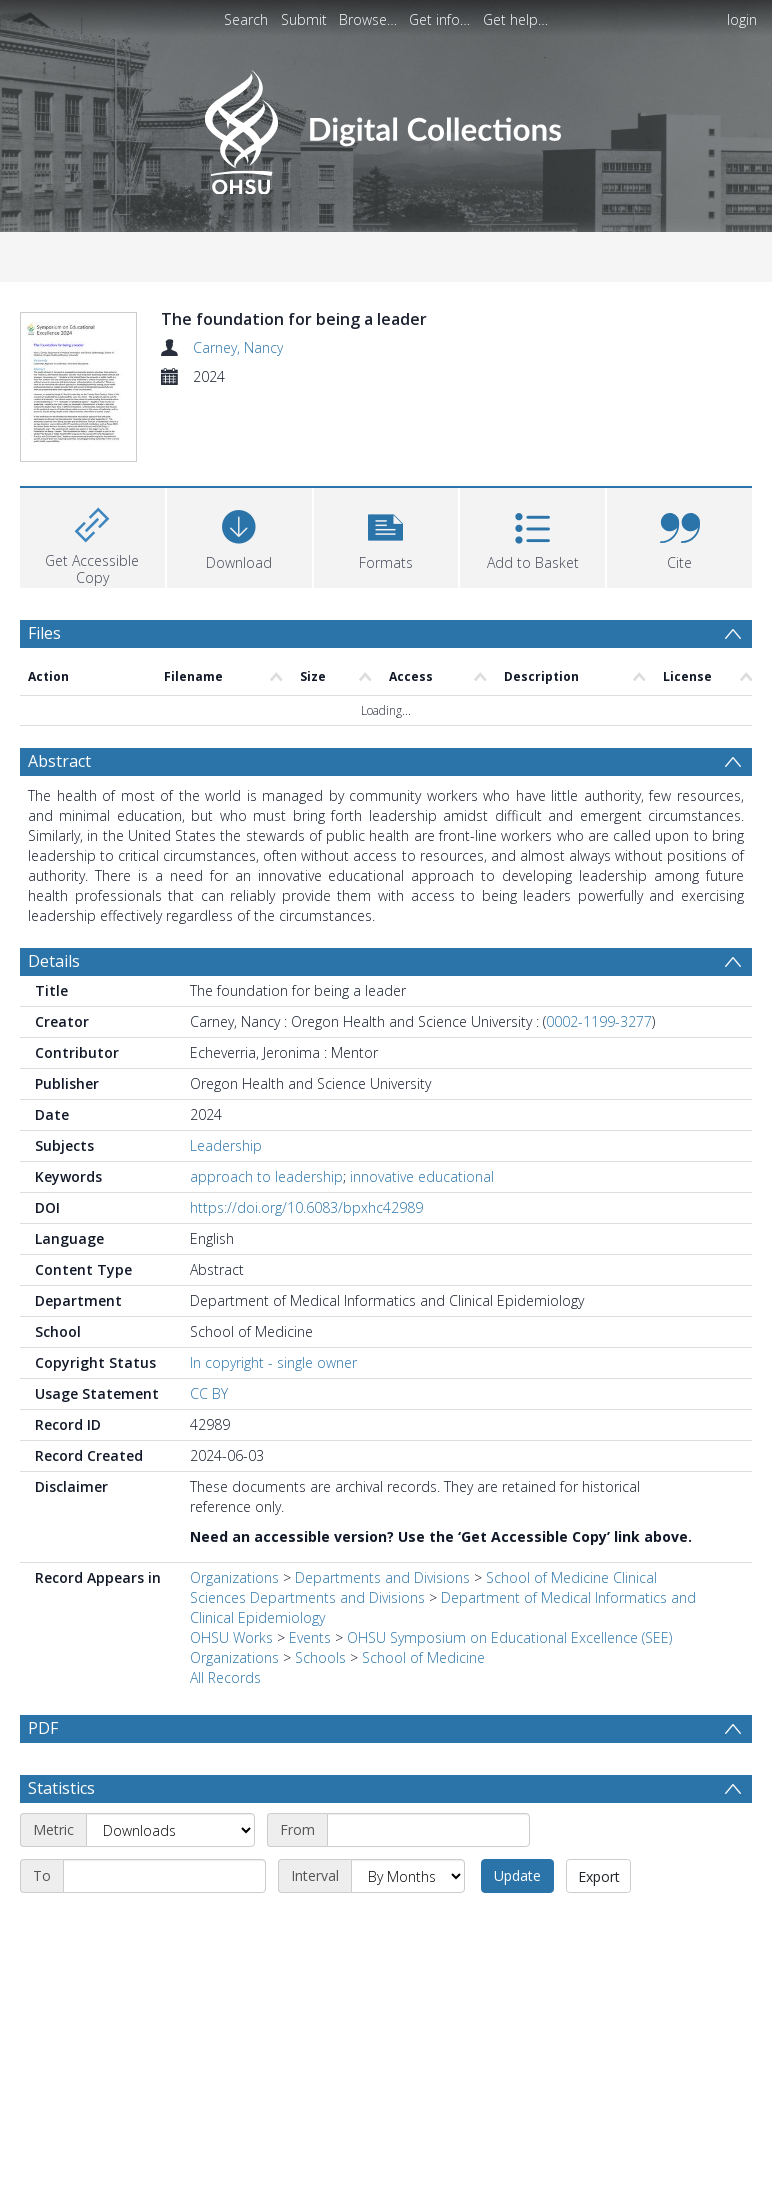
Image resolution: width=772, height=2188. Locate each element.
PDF (43, 1728)
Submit (304, 19)
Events (310, 1637)
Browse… (368, 19)
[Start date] (428, 1878)
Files (44, 633)
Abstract (59, 761)
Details (54, 961)
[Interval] (408, 1924)
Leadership (226, 1145)
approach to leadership (266, 1176)
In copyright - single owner (273, 1362)
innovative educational (422, 1176)
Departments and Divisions (382, 1577)
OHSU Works (231, 1637)
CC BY (209, 1393)
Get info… (439, 19)
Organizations (234, 1577)
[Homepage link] (385, 126)
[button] (386, 535)
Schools (320, 1657)
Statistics (61, 1836)
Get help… (515, 19)
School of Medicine (423, 1657)
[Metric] (170, 1878)
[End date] (164, 1924)
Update (517, 1923)
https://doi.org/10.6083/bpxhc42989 (306, 1207)
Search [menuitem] (246, 19)
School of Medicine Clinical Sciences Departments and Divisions (423, 1587)
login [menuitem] (742, 19)
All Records (225, 1677)
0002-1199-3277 (599, 1021)
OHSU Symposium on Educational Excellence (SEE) (509, 1637)
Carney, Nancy (238, 347)
